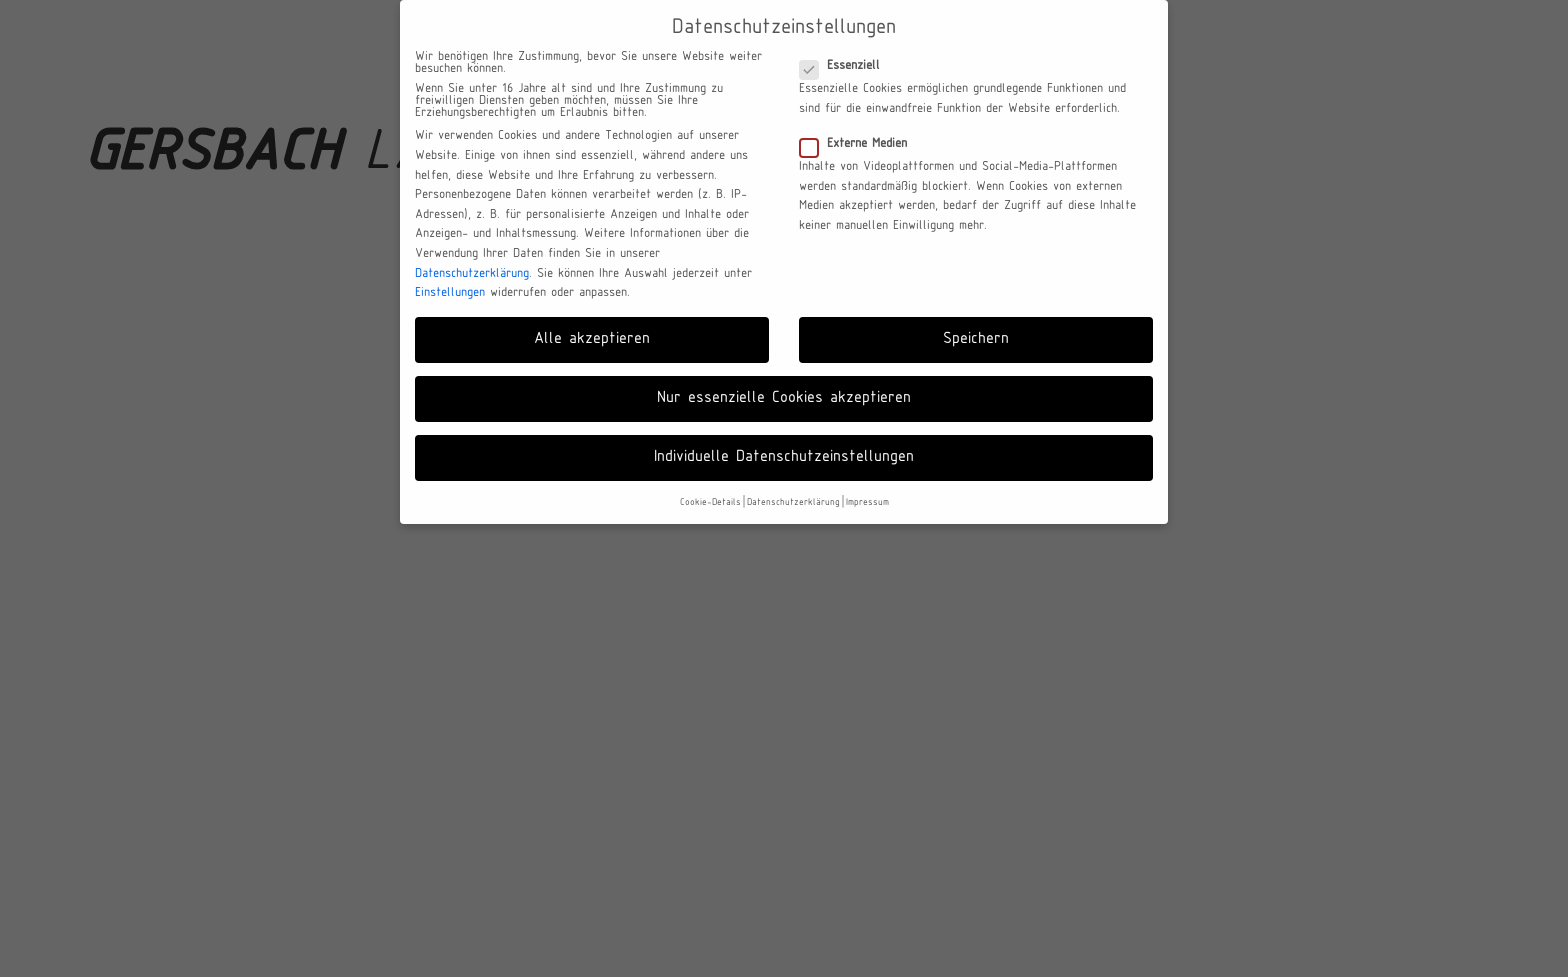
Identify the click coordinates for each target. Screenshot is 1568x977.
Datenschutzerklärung (472, 274)
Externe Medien (859, 144)
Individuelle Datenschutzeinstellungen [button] (784, 457)
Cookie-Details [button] (710, 502)
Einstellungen (450, 293)
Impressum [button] (867, 502)
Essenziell (846, 66)
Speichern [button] (976, 339)
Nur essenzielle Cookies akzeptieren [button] (784, 398)
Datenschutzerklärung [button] (793, 502)
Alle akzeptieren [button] (592, 339)
